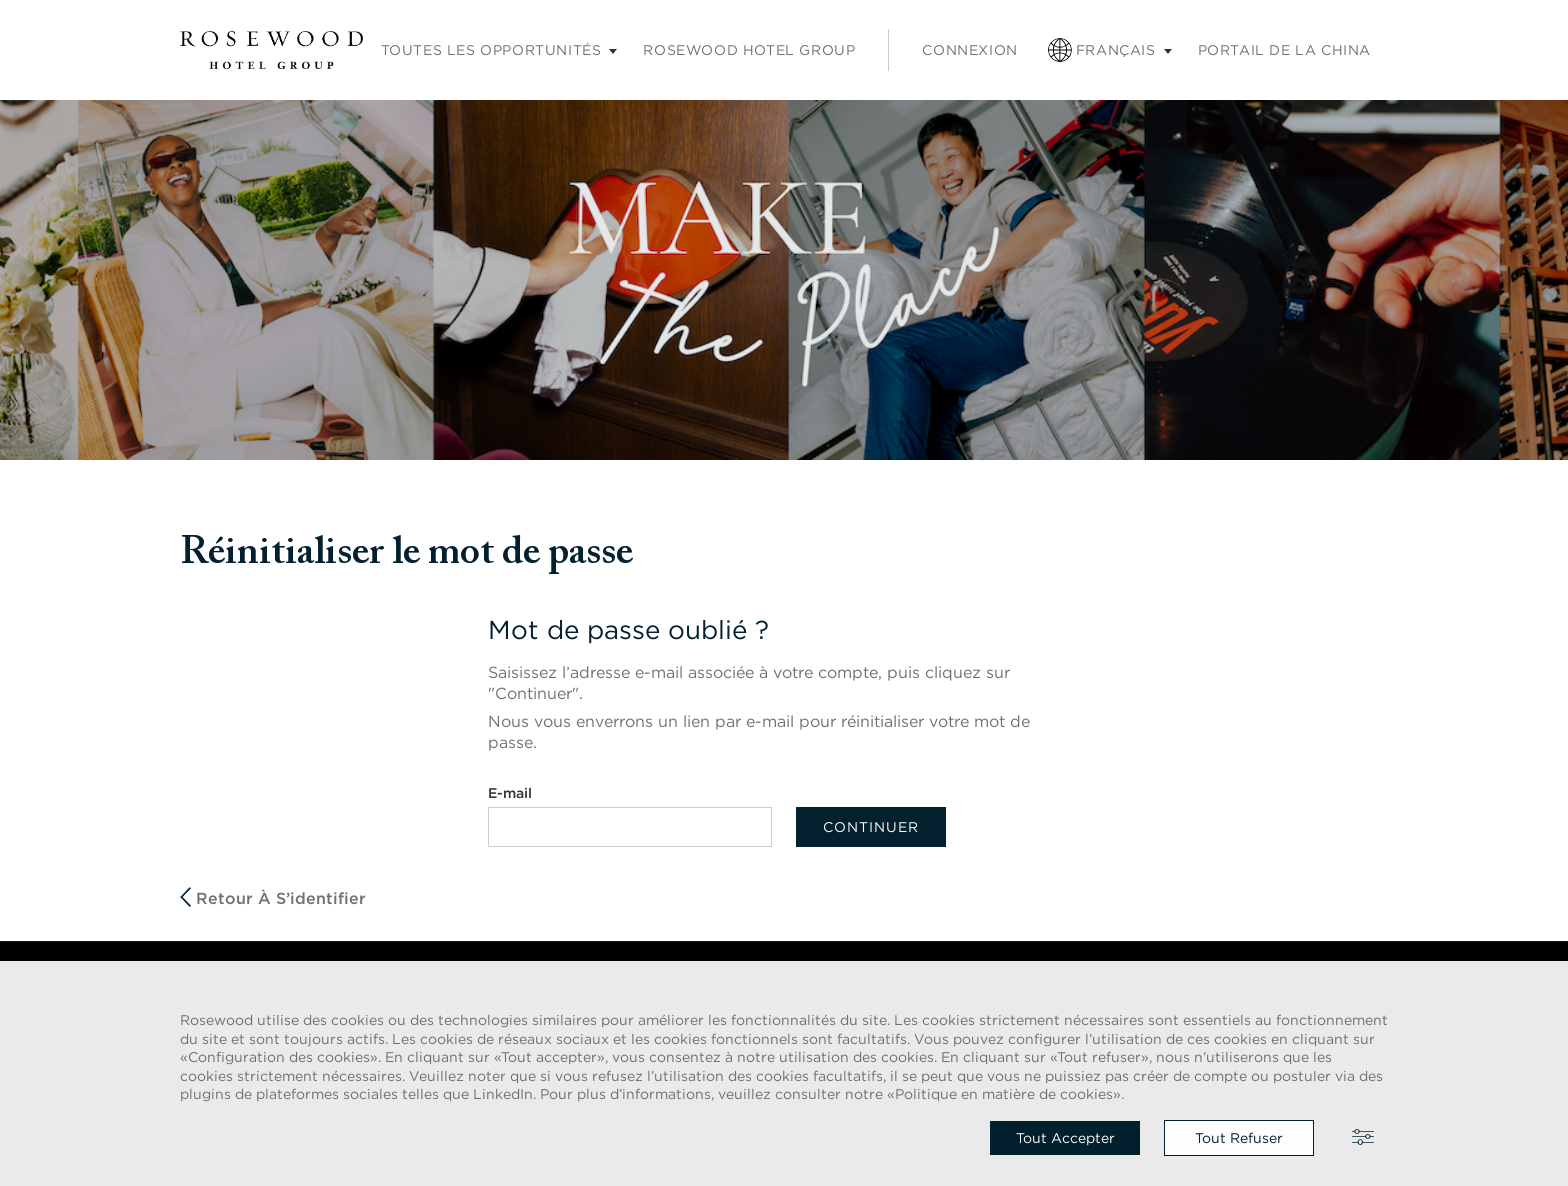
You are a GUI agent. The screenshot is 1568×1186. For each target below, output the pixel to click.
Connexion (969, 50)
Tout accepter (1065, 1138)
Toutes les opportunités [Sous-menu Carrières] (491, 50)
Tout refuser (1239, 1138)
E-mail (510, 793)
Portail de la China (1284, 50)
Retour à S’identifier (273, 897)
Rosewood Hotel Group (749, 50)
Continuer (871, 827)
